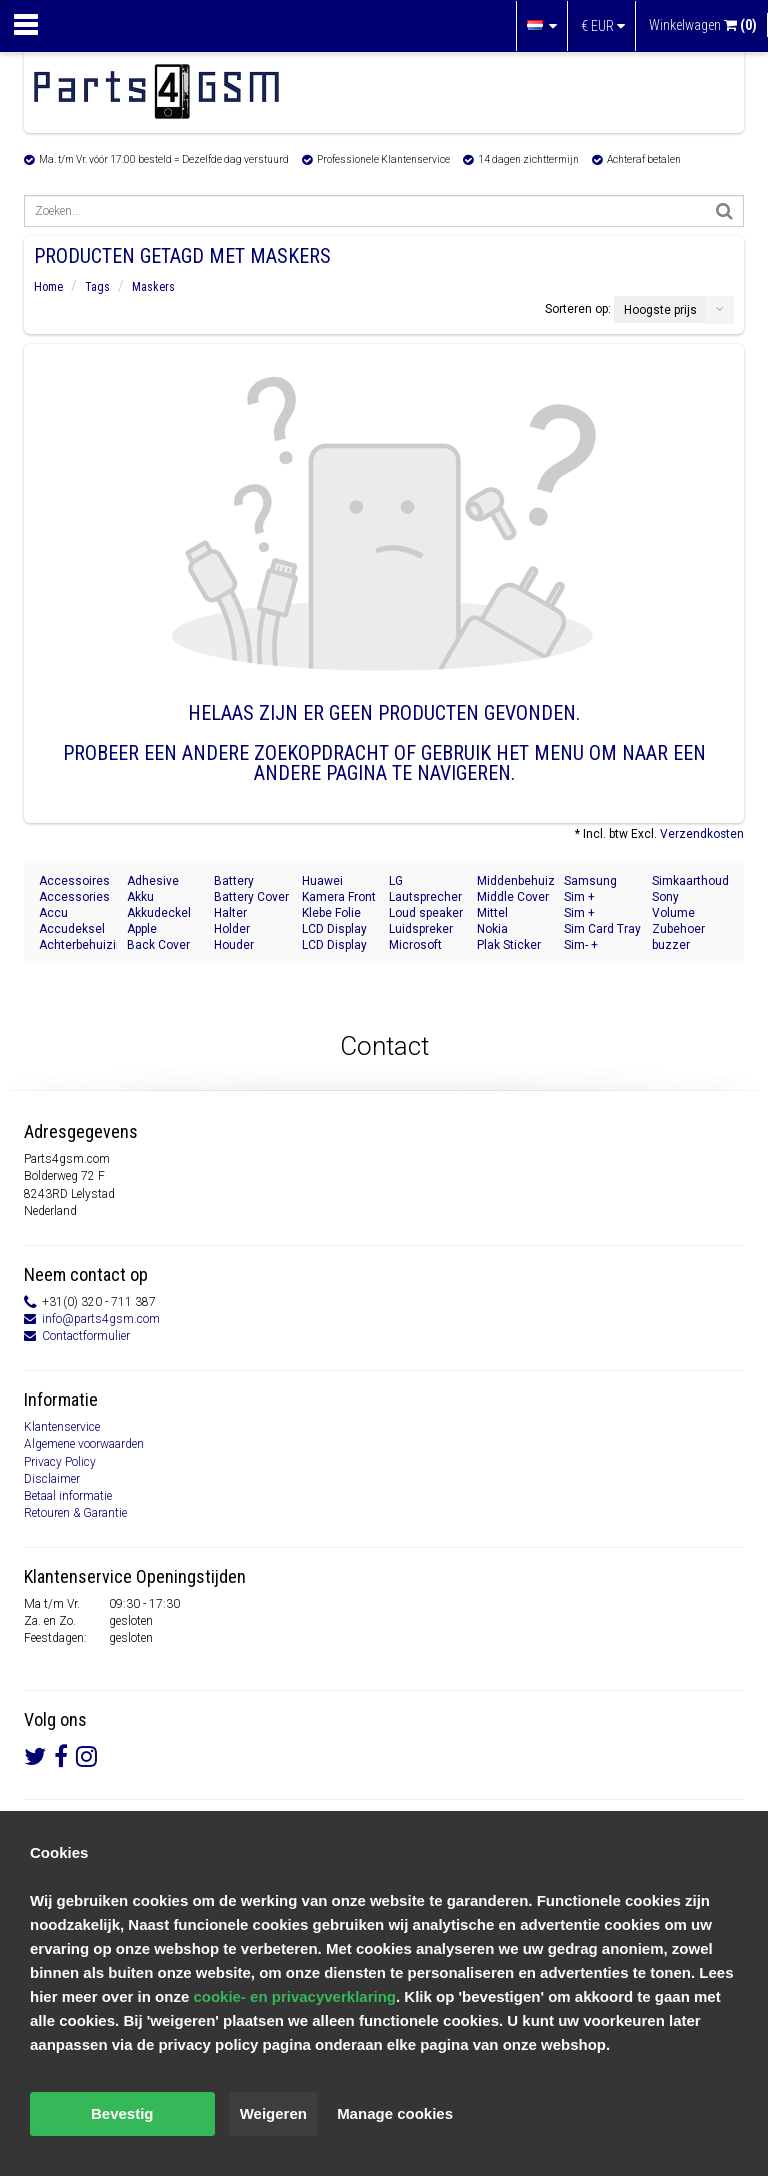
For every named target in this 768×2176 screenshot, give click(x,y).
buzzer (671, 945)
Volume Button (673, 913)
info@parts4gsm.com (101, 1319)
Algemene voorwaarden (84, 1444)
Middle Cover (513, 897)
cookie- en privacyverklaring (294, 1996)
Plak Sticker (509, 945)
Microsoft (415, 945)
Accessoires (74, 881)
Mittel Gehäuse (502, 913)
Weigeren (273, 2113)
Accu (53, 913)
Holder (232, 929)
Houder (234, 945)
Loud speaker (426, 913)
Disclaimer (52, 1479)
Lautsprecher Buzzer (425, 897)
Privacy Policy (60, 1462)
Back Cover (158, 945)
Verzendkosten (702, 834)
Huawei (322, 881)
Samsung (590, 881)
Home (48, 287)
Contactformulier (86, 1336)
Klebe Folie (331, 913)
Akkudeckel (159, 913)
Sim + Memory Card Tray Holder (601, 897)
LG (396, 881)
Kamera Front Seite (339, 897)
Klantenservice (62, 1427)
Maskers (153, 287)
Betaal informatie (68, 1496)
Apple (142, 929)
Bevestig (122, 2113)
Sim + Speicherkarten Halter (603, 913)
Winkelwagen (703, 25)
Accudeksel (72, 929)
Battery (234, 881)
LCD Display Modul (334, 929)
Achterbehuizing (78, 945)
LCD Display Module (334, 945)
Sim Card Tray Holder (602, 929)
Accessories (74, 897)
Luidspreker (421, 929)
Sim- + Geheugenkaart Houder (603, 945)
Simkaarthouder (691, 881)
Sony (665, 897)
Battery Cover (251, 897)
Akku (140, 897)
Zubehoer (678, 929)
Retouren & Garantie (75, 1513)
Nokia (492, 929)
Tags (97, 287)
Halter (230, 913)
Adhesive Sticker (153, 881)
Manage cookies (395, 2113)
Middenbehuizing (516, 881)
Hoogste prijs (660, 310)
